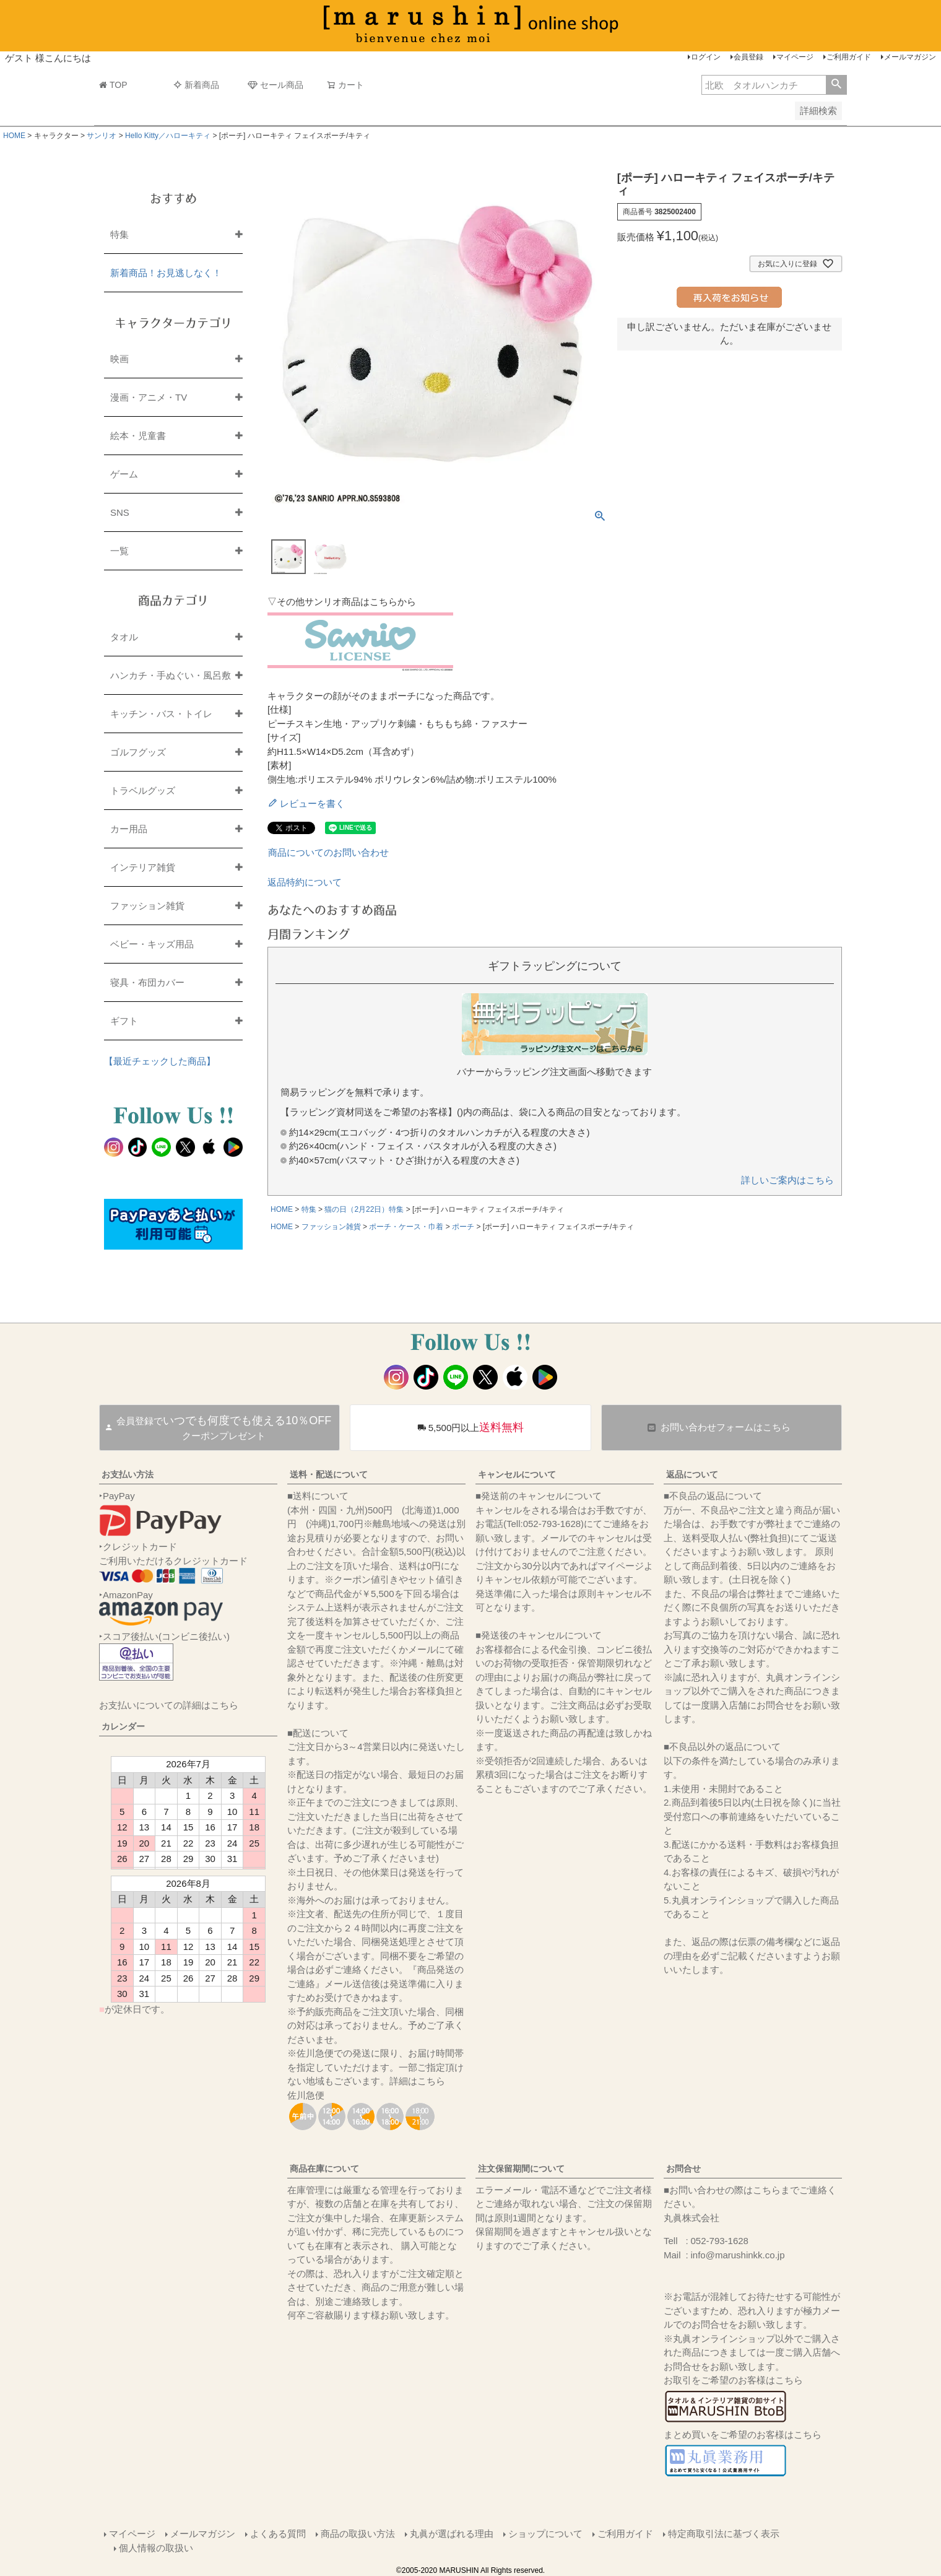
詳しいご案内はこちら (787, 1180)
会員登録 (748, 57)
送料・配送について (329, 1474)
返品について (692, 1474)
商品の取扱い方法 (358, 2533)
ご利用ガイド (848, 57)
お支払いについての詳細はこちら (168, 1705)
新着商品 (196, 85)
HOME (14, 135)
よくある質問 (278, 2533)
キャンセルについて (517, 1474)
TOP (113, 85)
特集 (308, 1209)
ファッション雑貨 (331, 1226)
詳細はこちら (417, 2081)
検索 (836, 85)
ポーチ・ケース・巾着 (406, 1226)
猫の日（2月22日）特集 (364, 1209)
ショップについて (545, 2533)
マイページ (794, 57)
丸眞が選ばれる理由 (451, 2533)
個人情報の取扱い (156, 2548)
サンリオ (101, 135)
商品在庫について (324, 2169)
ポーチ (463, 1226)
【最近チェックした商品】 (159, 1061)
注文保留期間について (521, 2169)
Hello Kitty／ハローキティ (167, 135)
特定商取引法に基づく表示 (723, 2533)
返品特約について (304, 882)
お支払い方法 (128, 1474)
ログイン (706, 57)
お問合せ (683, 2169)
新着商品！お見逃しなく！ (166, 273)
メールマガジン (910, 57)
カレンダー (123, 1726)
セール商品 (275, 85)
